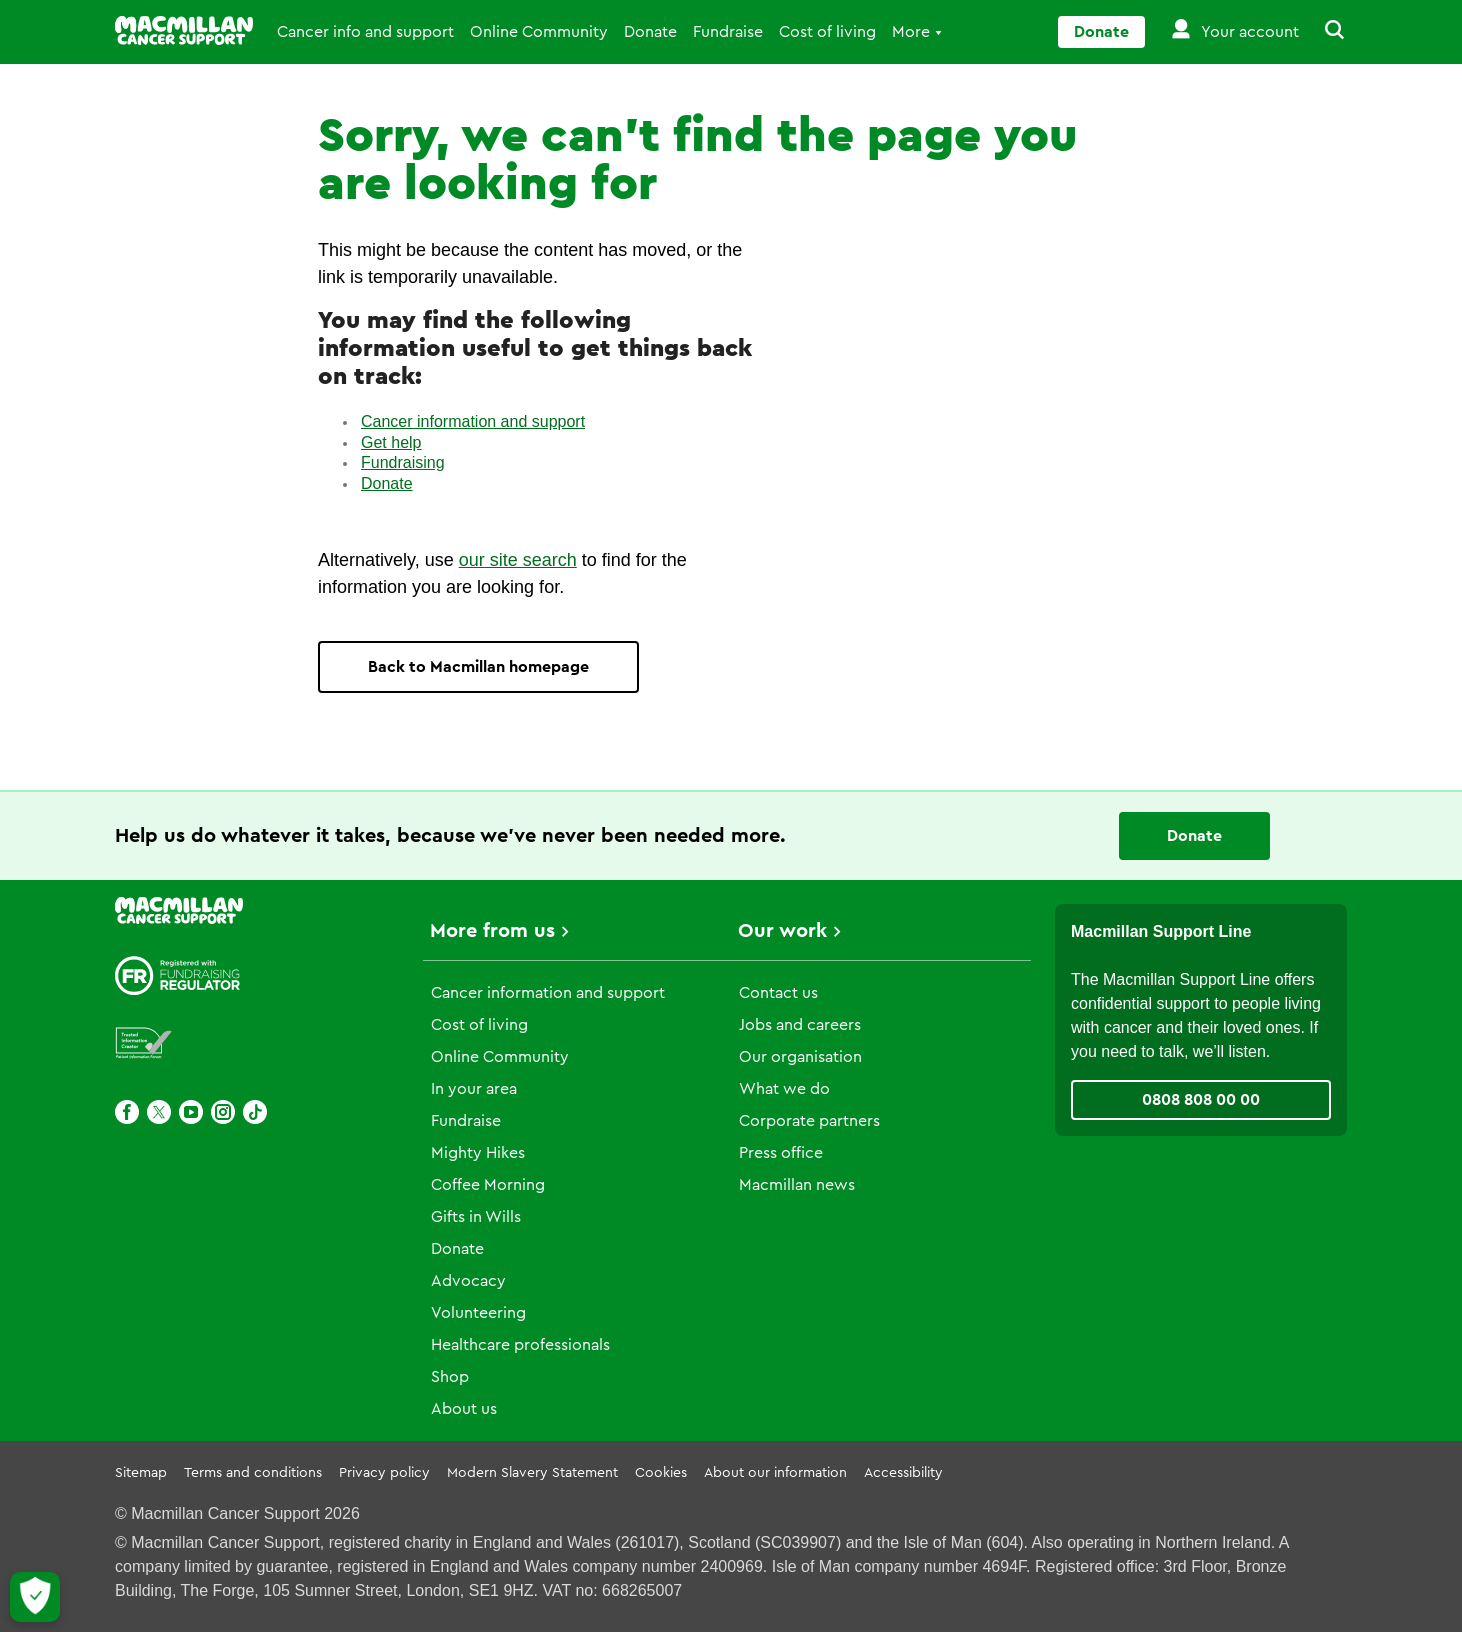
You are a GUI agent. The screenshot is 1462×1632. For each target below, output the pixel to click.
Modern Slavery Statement (532, 1473)
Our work (782, 931)
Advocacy (468, 1281)
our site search (518, 560)
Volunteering (478, 1313)
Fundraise (728, 32)
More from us (492, 931)
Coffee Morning (488, 1185)
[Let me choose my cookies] (35, 1597)
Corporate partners (809, 1121)
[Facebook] (127, 1112)
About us (464, 1409)
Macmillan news (797, 1185)
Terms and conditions (253, 1473)
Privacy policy (384, 1473)
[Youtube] (191, 1112)
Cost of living (827, 32)
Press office (781, 1153)
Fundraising (403, 462)
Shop (450, 1377)
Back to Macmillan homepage (478, 667)
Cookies (661, 1473)
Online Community (539, 32)
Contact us (778, 993)
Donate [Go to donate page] (1101, 32)
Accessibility (903, 1473)
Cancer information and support (473, 421)
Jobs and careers (800, 1025)
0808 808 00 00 (1201, 1100)
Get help (391, 442)
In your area (474, 1089)
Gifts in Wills (476, 1217)
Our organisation (800, 1057)
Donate (650, 32)
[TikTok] (255, 1112)
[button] (1323, 32)
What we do (784, 1089)
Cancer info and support (365, 32)
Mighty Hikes (478, 1153)
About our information (775, 1473)
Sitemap (141, 1473)
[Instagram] (223, 1112)
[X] (159, 1112)
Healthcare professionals (520, 1345)
